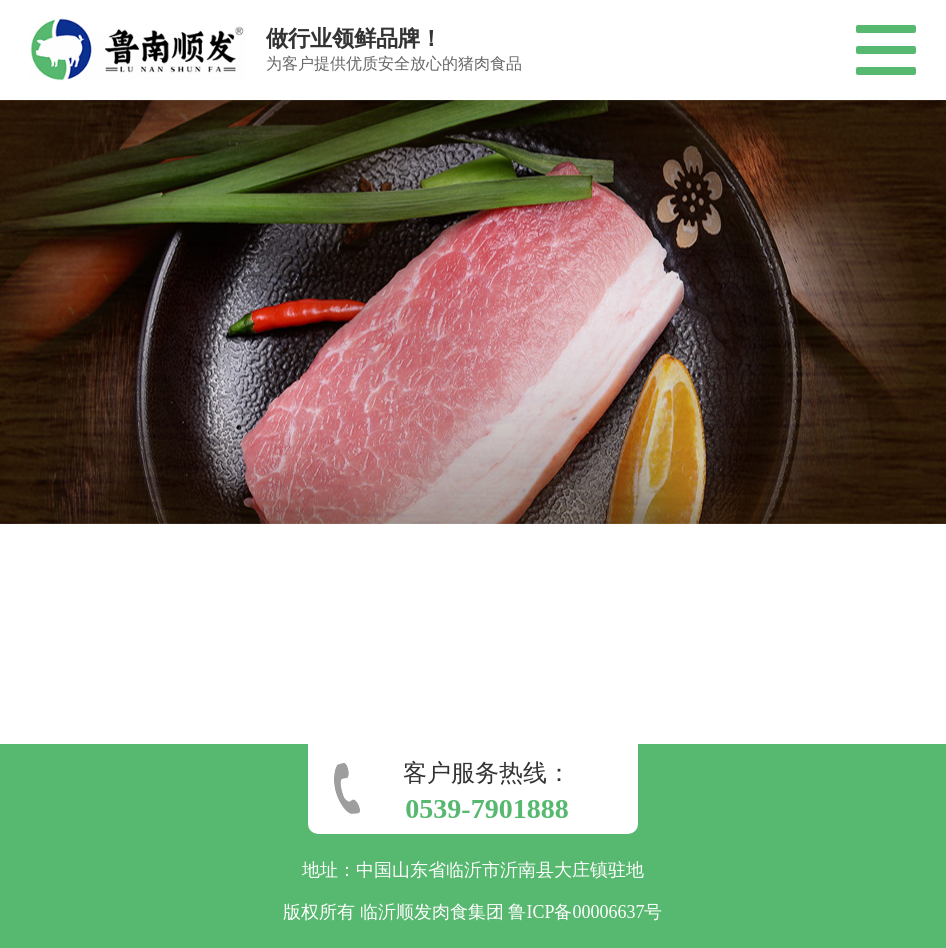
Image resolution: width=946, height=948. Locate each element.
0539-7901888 (486, 808)
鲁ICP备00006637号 (585, 912)
